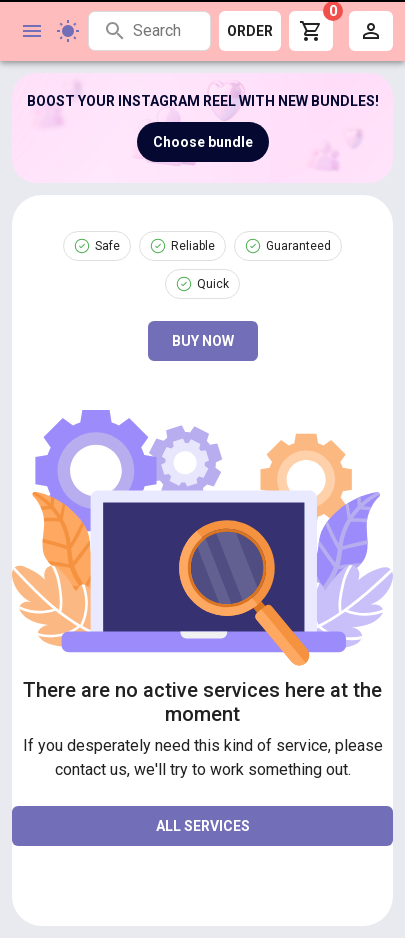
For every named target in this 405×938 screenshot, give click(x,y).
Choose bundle (203, 142)
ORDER (250, 31)
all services (203, 826)
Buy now (203, 341)
